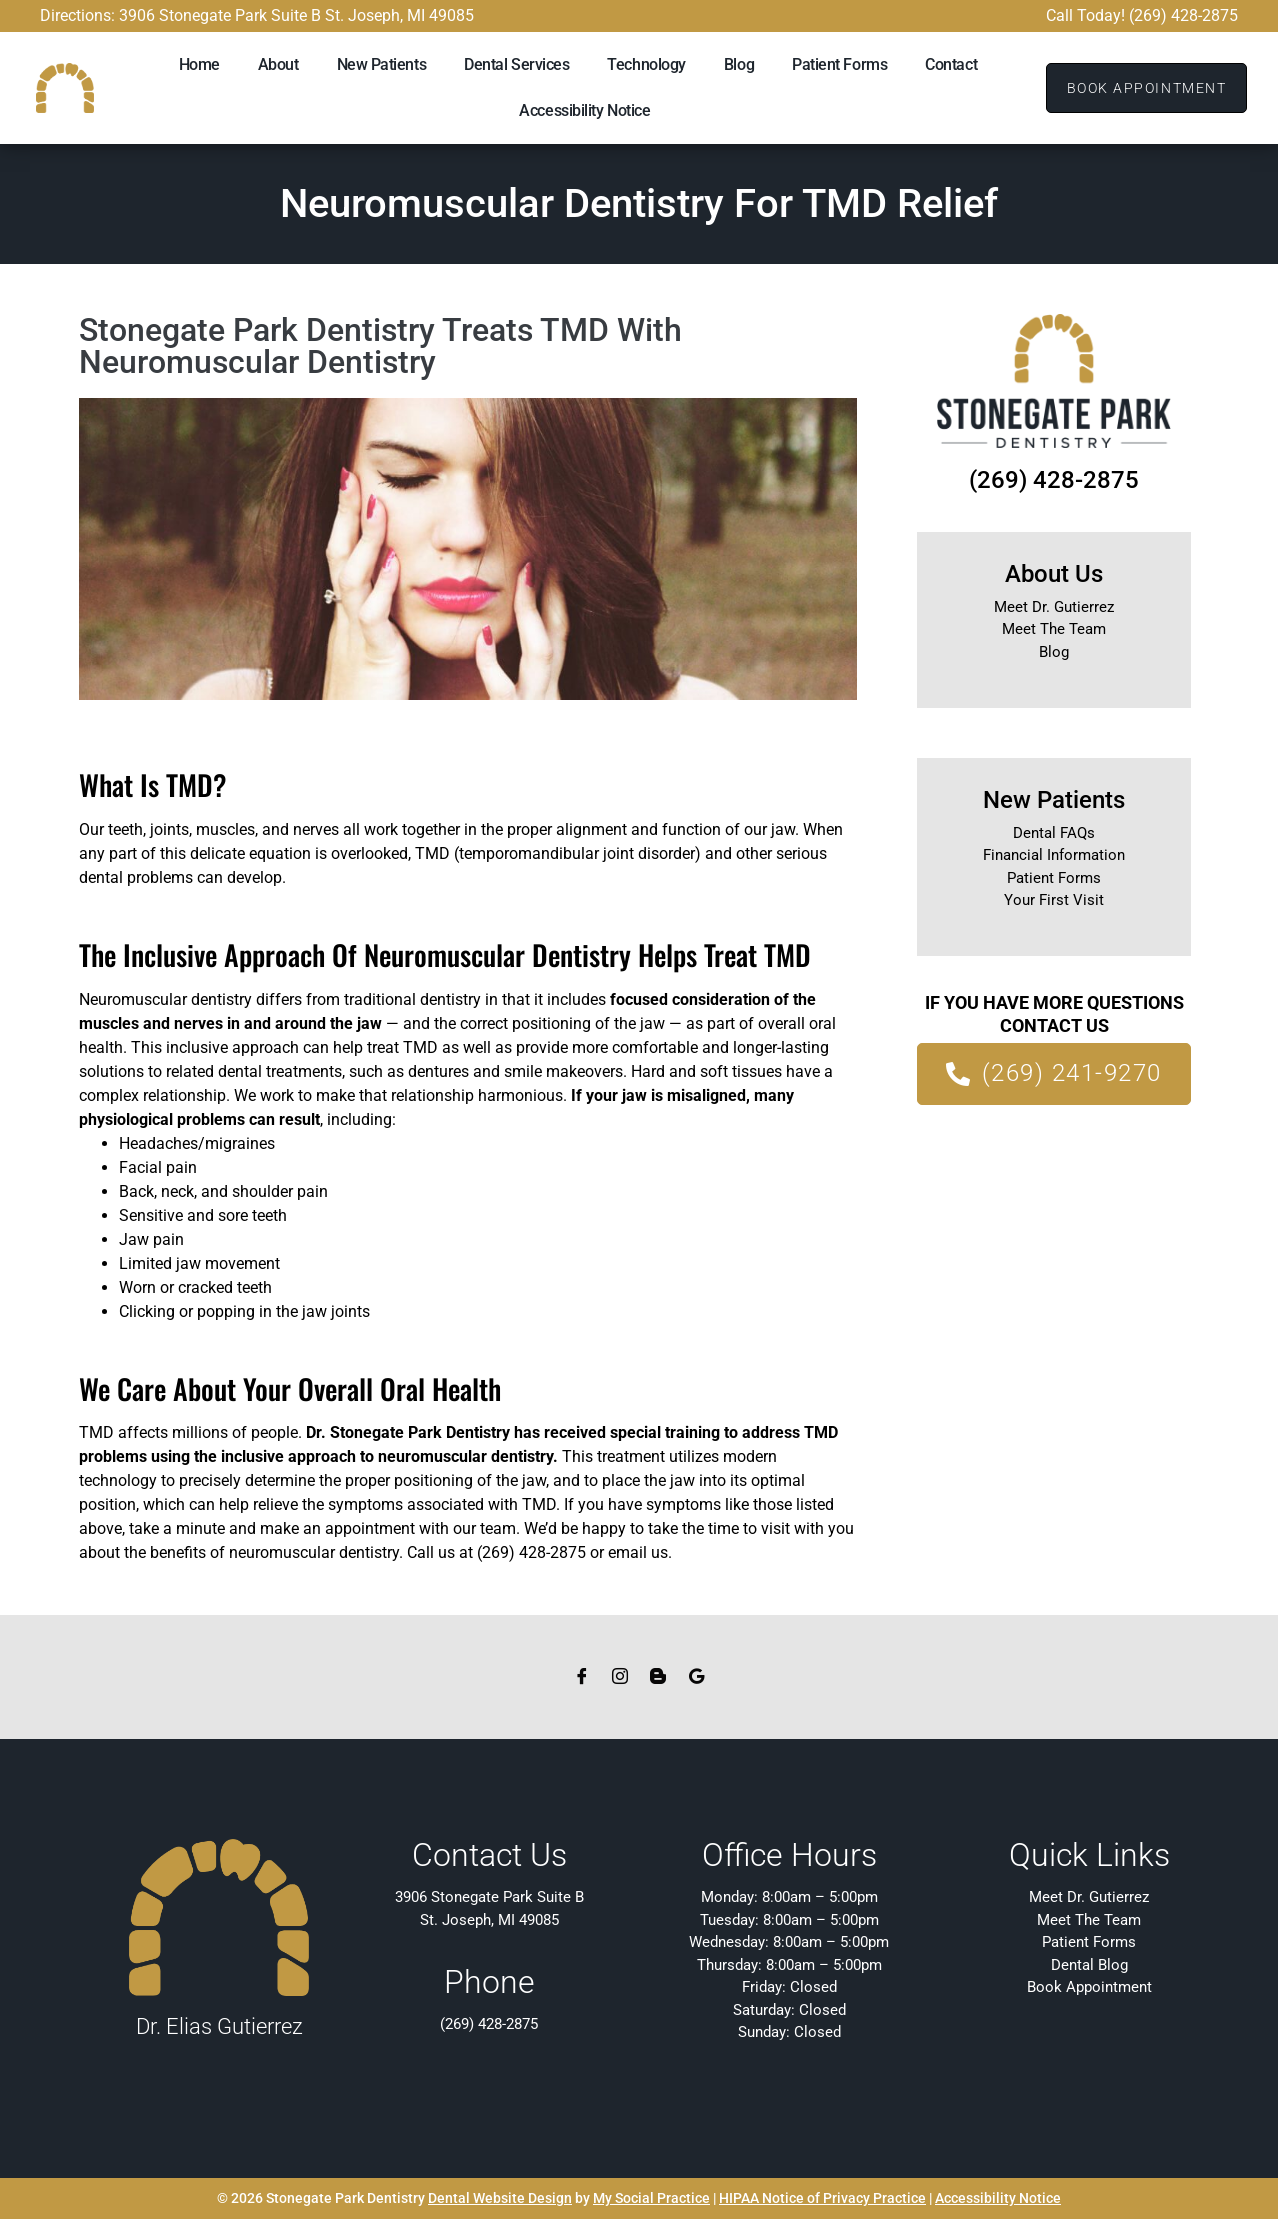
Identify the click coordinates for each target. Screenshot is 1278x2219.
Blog (739, 64)
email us (638, 1552)
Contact (951, 64)
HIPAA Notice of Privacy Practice (822, 2198)
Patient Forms (839, 64)
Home (199, 64)
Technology (646, 64)
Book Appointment (1089, 1987)
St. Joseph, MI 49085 (489, 1920)
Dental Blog (1089, 1965)
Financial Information (1054, 855)
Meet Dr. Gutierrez (1054, 607)
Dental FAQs (1054, 833)
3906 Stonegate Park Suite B (489, 1897)
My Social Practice (651, 2198)
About (278, 64)
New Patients (382, 64)
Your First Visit (1054, 900)
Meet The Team (1054, 629)
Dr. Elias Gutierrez (219, 2026)
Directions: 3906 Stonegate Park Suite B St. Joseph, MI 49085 (257, 15)
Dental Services (516, 64)
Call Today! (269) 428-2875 (1142, 15)
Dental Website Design (500, 2198)
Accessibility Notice (584, 110)
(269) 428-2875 (1054, 480)
